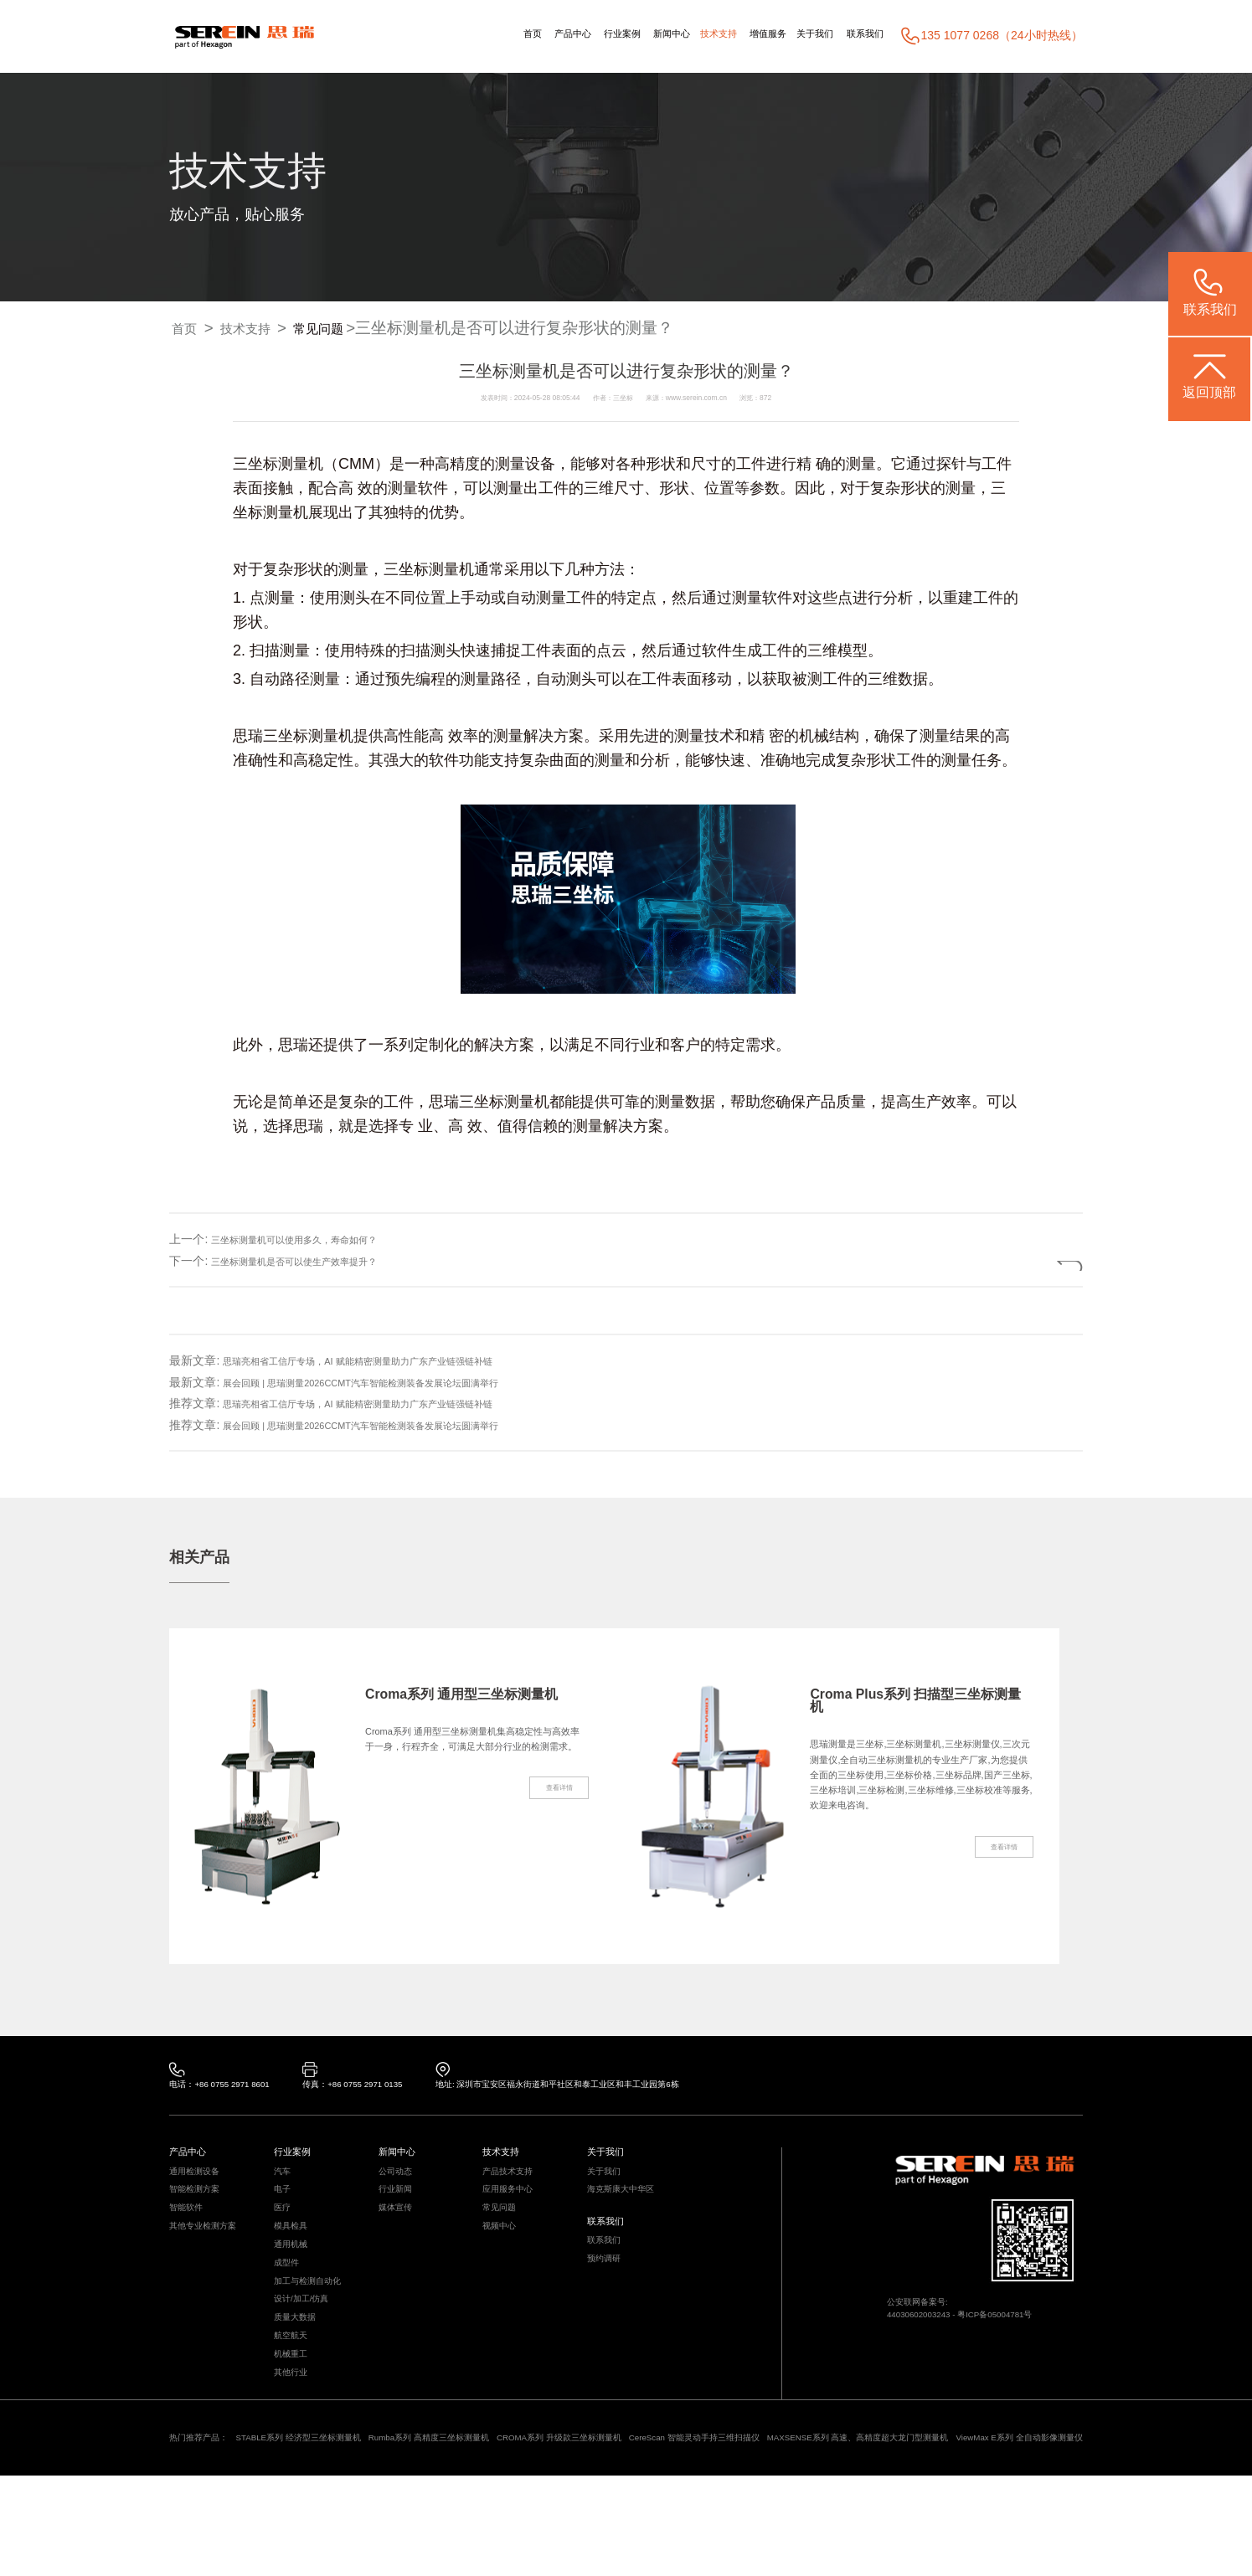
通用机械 (294, 2279)
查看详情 (549, 1853)
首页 (438, 35)
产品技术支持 (512, 2185)
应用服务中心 (512, 2208)
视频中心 (502, 2255)
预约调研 (607, 2293)
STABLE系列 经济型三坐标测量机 (326, 2515)
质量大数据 (299, 2373)
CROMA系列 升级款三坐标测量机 (645, 2515)
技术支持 (673, 35)
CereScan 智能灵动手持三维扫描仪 (811, 2515)
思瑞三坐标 (466, 1102)
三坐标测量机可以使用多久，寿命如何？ (316, 1239)
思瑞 (248, 736)
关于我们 (795, 35)
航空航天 (294, 2396)
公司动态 (399, 2185)
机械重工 (294, 2419)
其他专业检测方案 (209, 2255)
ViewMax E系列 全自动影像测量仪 (296, 2536)
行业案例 (551, 35)
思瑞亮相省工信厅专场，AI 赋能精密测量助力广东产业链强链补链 (394, 1360)
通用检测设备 (199, 2185)
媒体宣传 (399, 2232)
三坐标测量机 (278, 464)
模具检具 (294, 2255)
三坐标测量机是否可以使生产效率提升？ (316, 1260)
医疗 (284, 2232)
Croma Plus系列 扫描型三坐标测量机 (918, 1704)
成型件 (289, 2302)
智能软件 (189, 2232)
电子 (284, 2208)
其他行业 (294, 2443)
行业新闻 (399, 2208)
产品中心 (488, 35)
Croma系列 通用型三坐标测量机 (469, 1704)
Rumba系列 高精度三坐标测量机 (485, 2515)
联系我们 (858, 35)
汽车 (284, 2185)
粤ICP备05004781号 (1024, 2332)
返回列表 (1023, 1260)
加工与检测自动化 (314, 2326)
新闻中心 (613, 35)
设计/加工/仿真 (307, 2349)
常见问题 (348, 328)
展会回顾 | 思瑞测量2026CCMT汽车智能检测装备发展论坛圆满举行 (398, 1382)
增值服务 (736, 35)
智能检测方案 (199, 2208)
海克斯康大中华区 (627, 2208)
